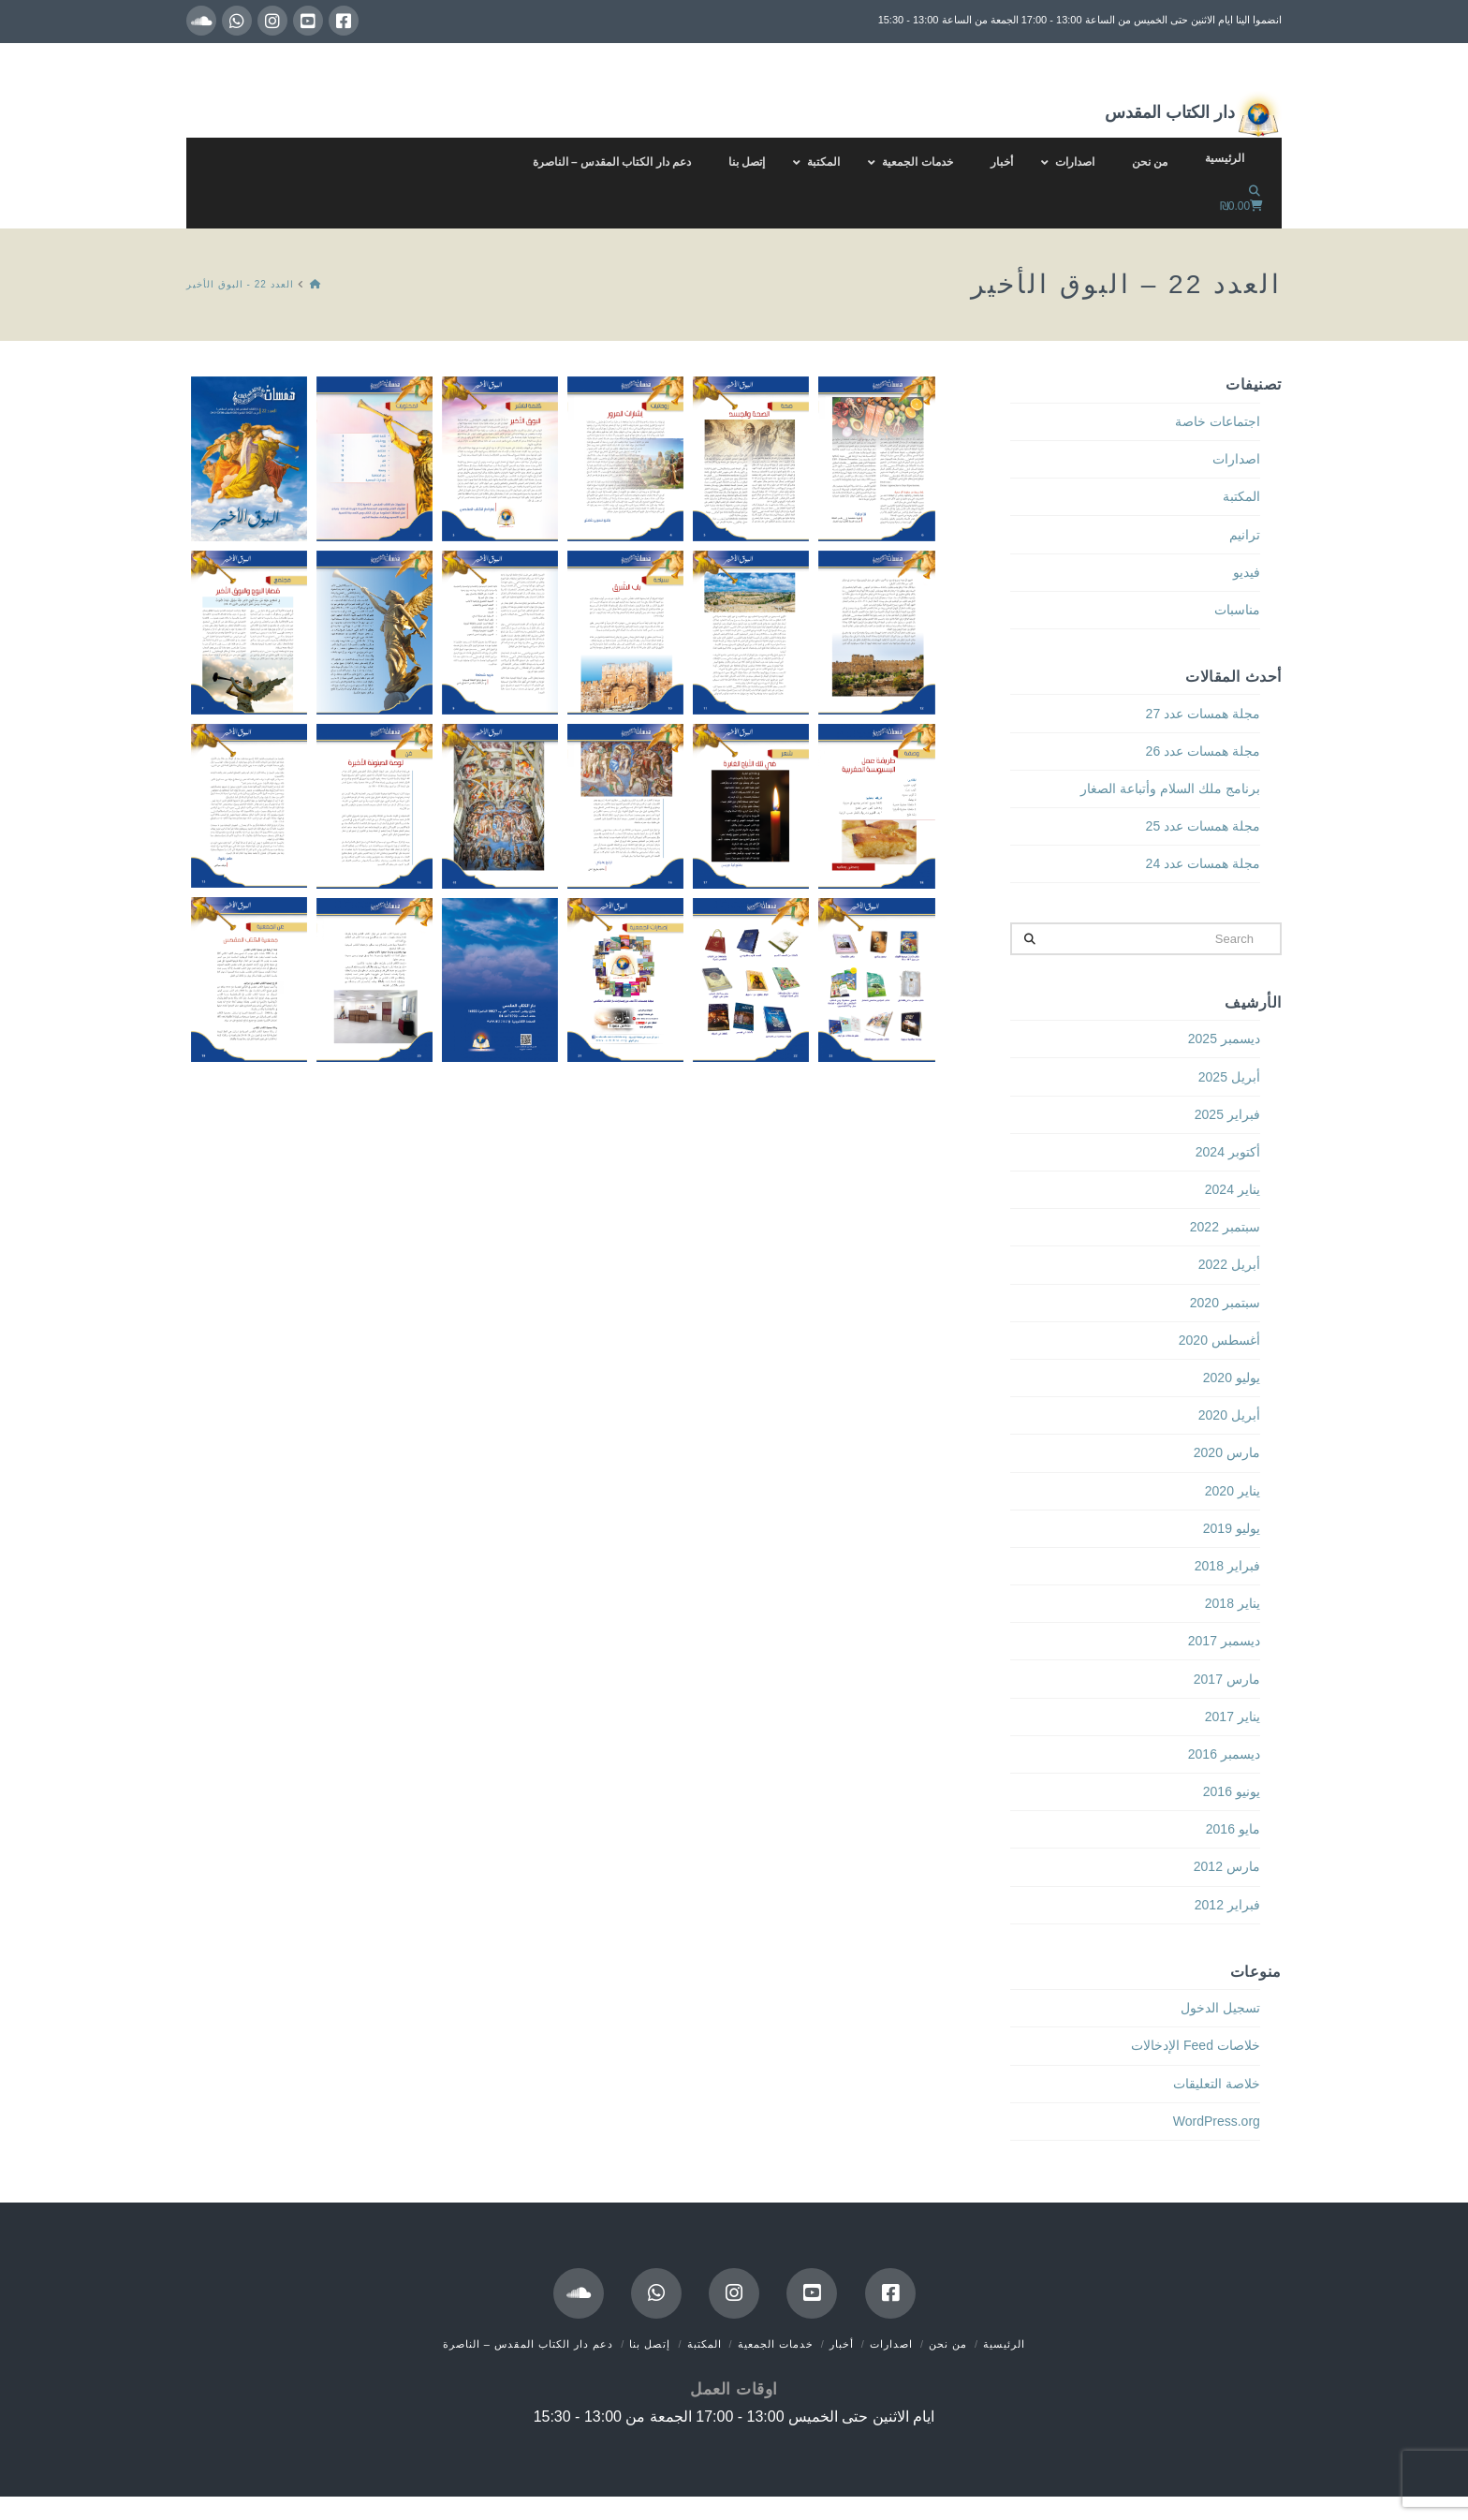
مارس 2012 (1227, 1866)
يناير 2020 (1232, 1490)
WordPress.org (1216, 2121)
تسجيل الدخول (1220, 2007)
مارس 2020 (1227, 1452)
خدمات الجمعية (776, 2344)
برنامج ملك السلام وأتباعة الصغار (1170, 788)
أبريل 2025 (1229, 1076)
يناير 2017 (1232, 1716)
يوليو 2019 (1231, 1528)
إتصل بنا (649, 2344)
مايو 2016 (1233, 1828)
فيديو (1246, 572)
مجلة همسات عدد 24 (1203, 863)
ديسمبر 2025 (1224, 1038)
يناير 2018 (1232, 1603)
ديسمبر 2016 (1224, 1753)
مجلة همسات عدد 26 (1203, 751)
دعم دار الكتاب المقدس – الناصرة (528, 2344)
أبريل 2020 (1229, 1414)
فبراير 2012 (1227, 1904)
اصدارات (1236, 458)
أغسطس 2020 (1219, 1340)
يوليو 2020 (1231, 1377)
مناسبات (1237, 609)
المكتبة (1241, 496)
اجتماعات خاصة (1217, 421)
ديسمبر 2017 (1224, 1640)
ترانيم (1244, 534)
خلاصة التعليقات (1216, 2083)
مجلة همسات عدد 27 (1203, 713)
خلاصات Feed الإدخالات (1195, 2045)
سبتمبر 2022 (1225, 1226)
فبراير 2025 (1227, 1114)
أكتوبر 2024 (1228, 1151)
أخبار (841, 2344)
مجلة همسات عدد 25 (1203, 825)
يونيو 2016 (1231, 1791)
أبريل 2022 (1229, 1264)
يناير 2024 (1232, 1189)
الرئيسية (1004, 2344)
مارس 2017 (1227, 1679)
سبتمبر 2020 (1225, 1302)
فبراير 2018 (1227, 1565)
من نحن (948, 2344)
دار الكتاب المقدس (1193, 114)
